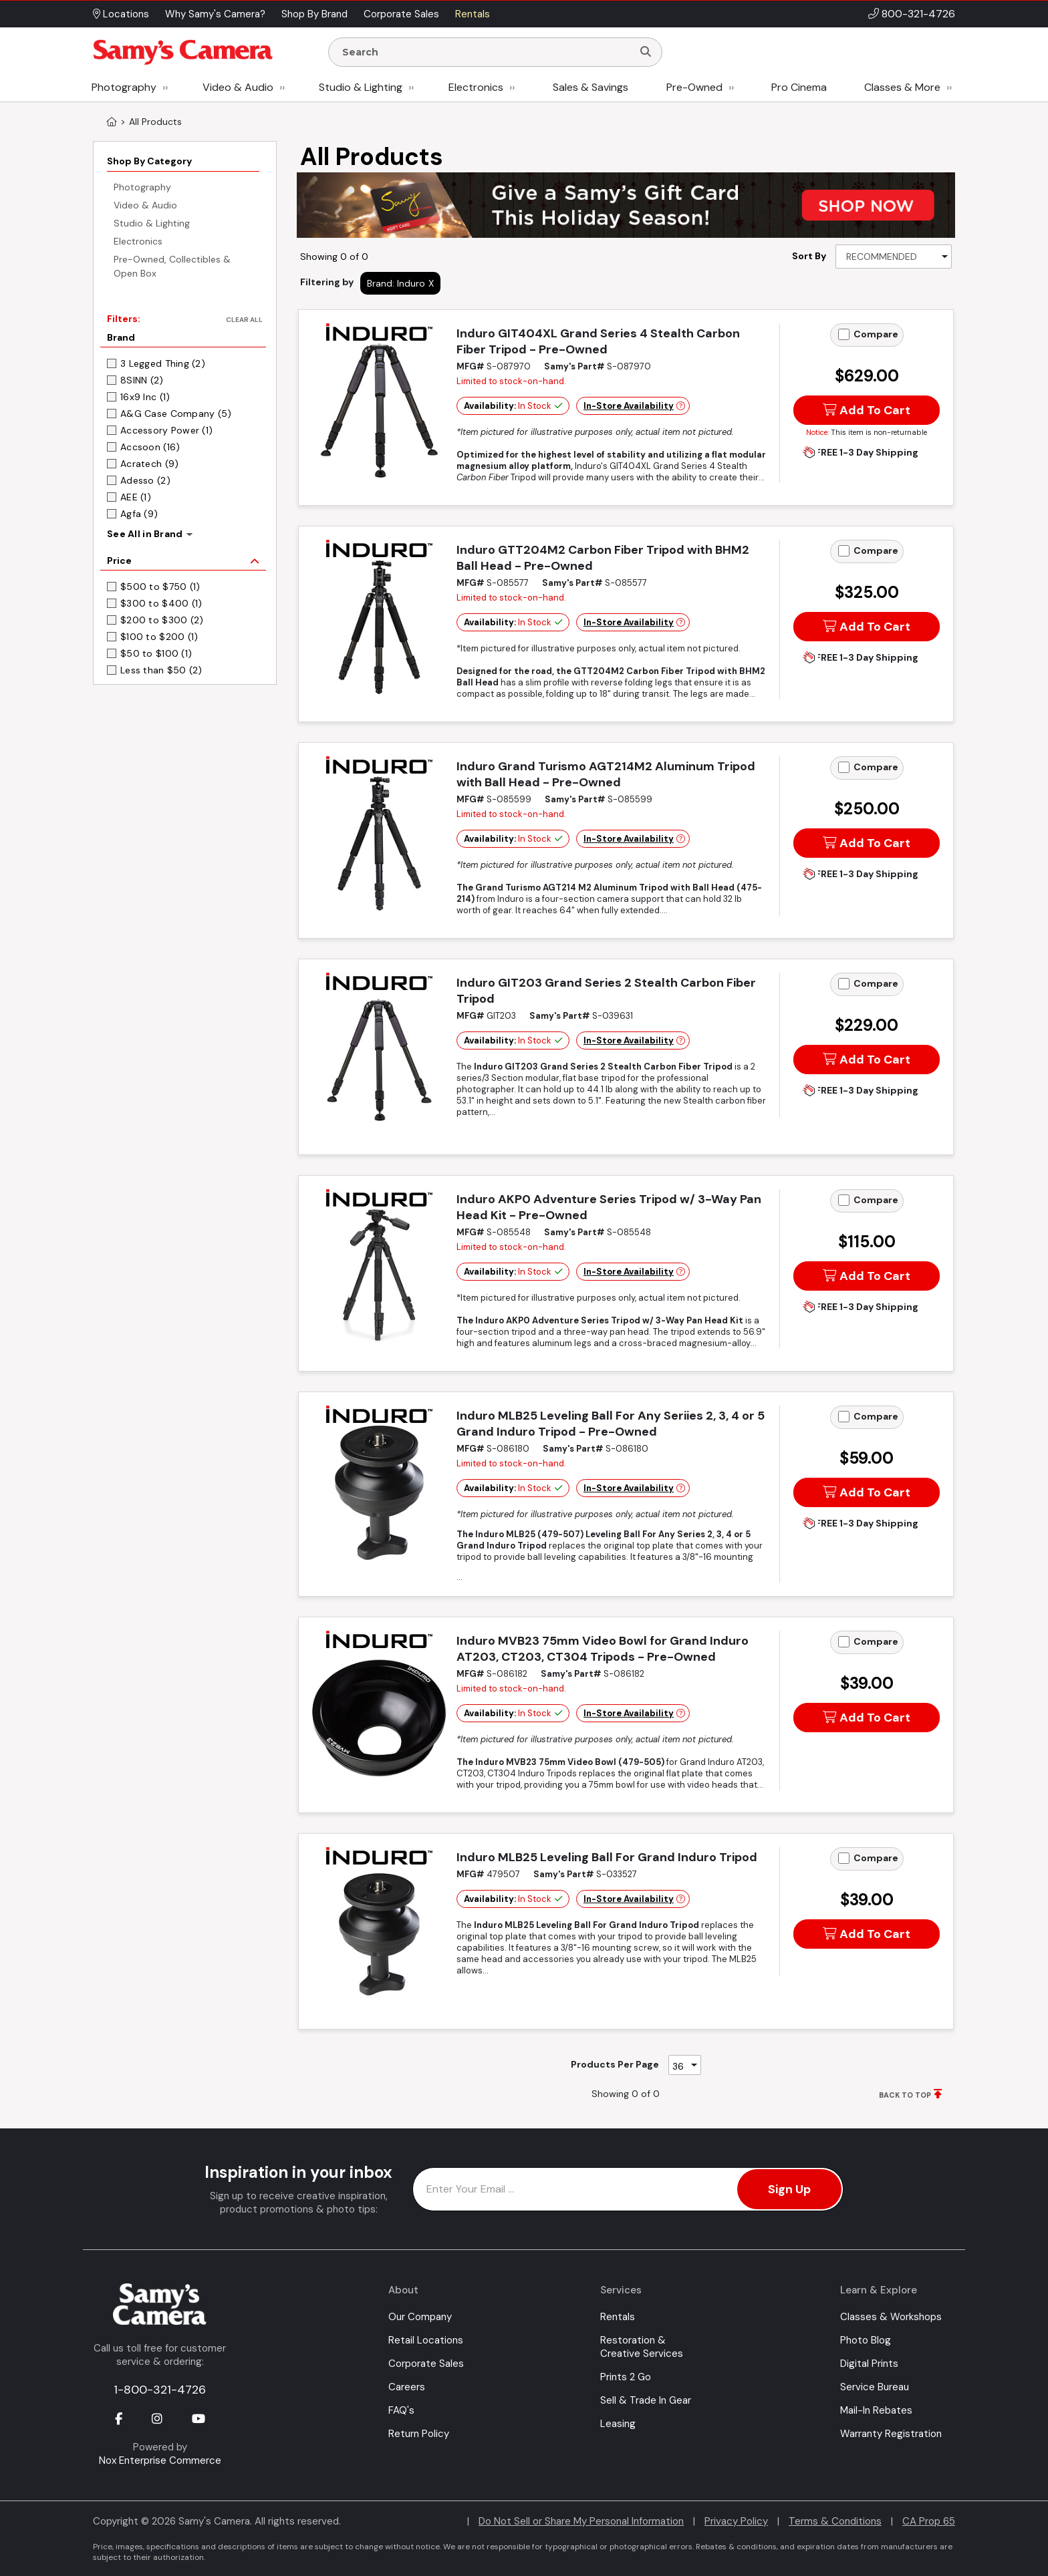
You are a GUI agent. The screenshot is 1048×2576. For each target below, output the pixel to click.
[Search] (645, 52)
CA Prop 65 (928, 2521)
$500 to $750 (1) (160, 587)
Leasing (618, 2423)
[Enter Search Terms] (486, 52)
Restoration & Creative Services (641, 2346)
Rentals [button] (472, 14)
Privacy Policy (736, 2521)
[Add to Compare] (843, 334)
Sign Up (789, 2189)
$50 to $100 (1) (156, 653)
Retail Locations (425, 2340)
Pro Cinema (799, 87)
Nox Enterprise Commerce (160, 2460)
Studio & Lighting (360, 87)
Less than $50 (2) (161, 670)
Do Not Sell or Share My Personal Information (581, 2521)
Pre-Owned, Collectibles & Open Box (172, 266)
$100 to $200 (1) (159, 637)
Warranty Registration (891, 2433)
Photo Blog (865, 2340)
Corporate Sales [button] (401, 14)
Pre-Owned (694, 87)
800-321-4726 (918, 14)
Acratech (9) (149, 464)
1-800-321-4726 (160, 2390)
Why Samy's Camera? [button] (215, 14)
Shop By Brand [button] (314, 14)
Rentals (617, 2316)
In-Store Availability (628, 406)
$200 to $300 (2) (161, 620)
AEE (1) (135, 497)
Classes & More (902, 87)
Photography (124, 87)
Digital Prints (869, 2363)
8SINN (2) (142, 380)
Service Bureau (874, 2387)
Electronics (475, 87)
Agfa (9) (139, 514)
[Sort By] (893, 257)
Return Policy (418, 2433)
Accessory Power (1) (166, 430)
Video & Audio (238, 87)
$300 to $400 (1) (161, 603)
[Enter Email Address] (627, 2189)
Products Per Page (615, 2064)
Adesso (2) (145, 480)
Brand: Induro (396, 283)
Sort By (809, 256)
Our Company (420, 2316)
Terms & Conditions (835, 2521)
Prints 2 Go (625, 2377)
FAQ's (401, 2410)
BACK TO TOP (905, 2095)
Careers (406, 2387)
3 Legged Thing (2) (162, 363)
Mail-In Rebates (876, 2410)
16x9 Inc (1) (145, 397)
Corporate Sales (426, 2363)
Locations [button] (121, 14)
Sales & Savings (590, 87)
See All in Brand (144, 534)
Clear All (244, 319)
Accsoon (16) (150, 447)
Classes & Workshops (891, 2316)
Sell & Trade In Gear (645, 2400)
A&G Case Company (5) (176, 414)
